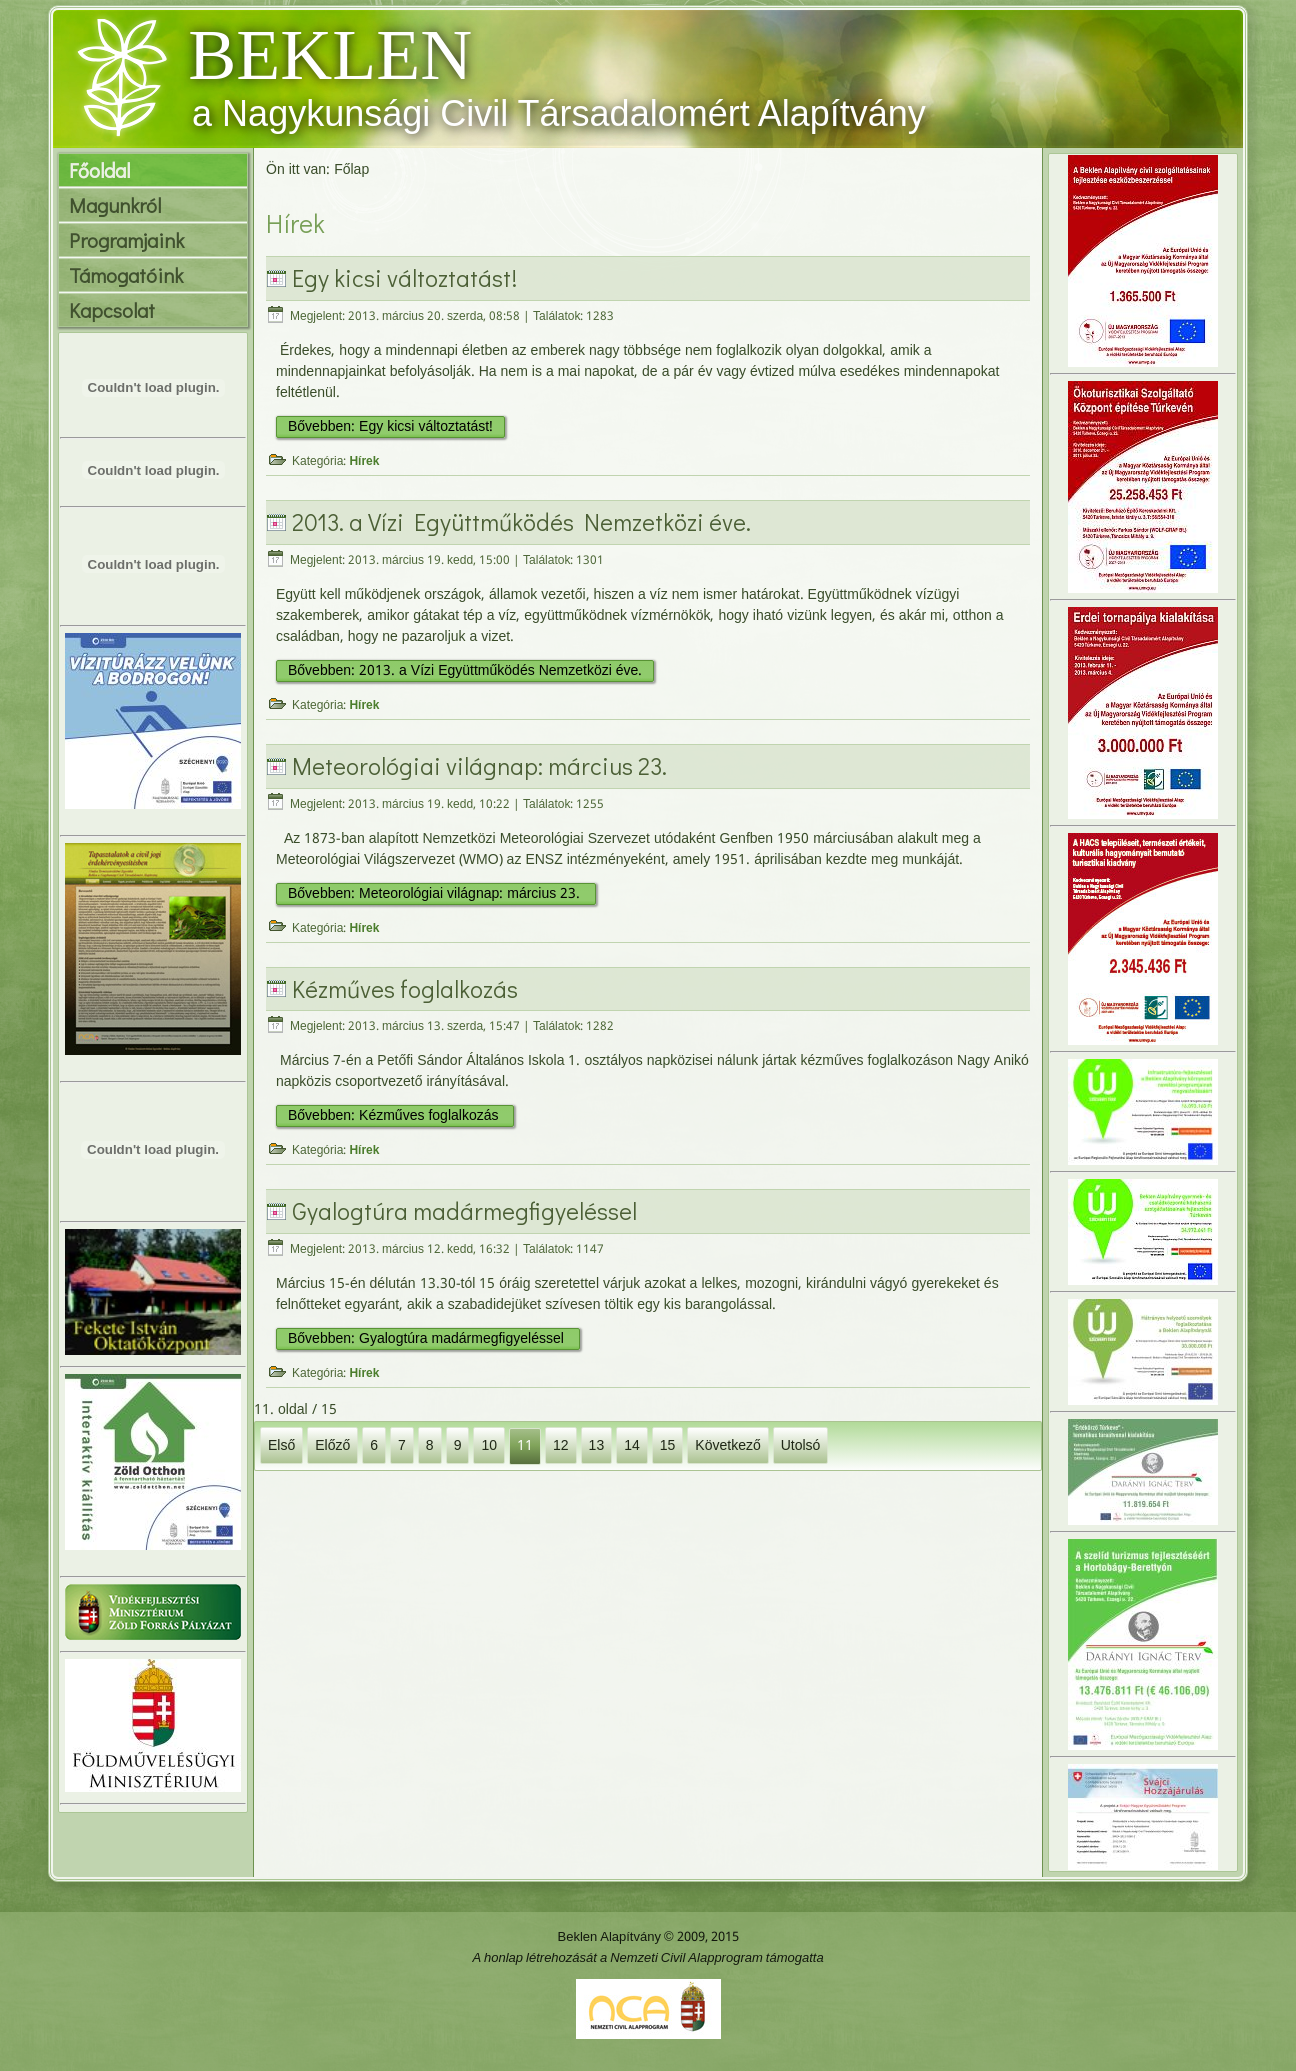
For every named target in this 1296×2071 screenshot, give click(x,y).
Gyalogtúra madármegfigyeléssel (464, 1210)
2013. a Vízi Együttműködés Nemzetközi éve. (521, 521)
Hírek (364, 462)
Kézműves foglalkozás (405, 988)
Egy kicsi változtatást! (404, 277)
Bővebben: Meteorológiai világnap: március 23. (436, 894)
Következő (727, 1445)
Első (281, 1445)
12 (561, 1445)
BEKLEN (330, 55)
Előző (332, 1445)
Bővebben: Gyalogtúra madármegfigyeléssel (428, 1339)
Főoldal (99, 170)
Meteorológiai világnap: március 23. (479, 765)
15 (668, 1445)
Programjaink (126, 240)
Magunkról (115, 205)
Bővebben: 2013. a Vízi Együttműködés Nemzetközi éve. (465, 671)
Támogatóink (126, 275)
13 (597, 1445)
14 (632, 1445)
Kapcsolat (112, 310)
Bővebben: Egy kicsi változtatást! (390, 427)
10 (489, 1445)
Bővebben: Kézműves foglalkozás (395, 1116)
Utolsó (801, 1445)
